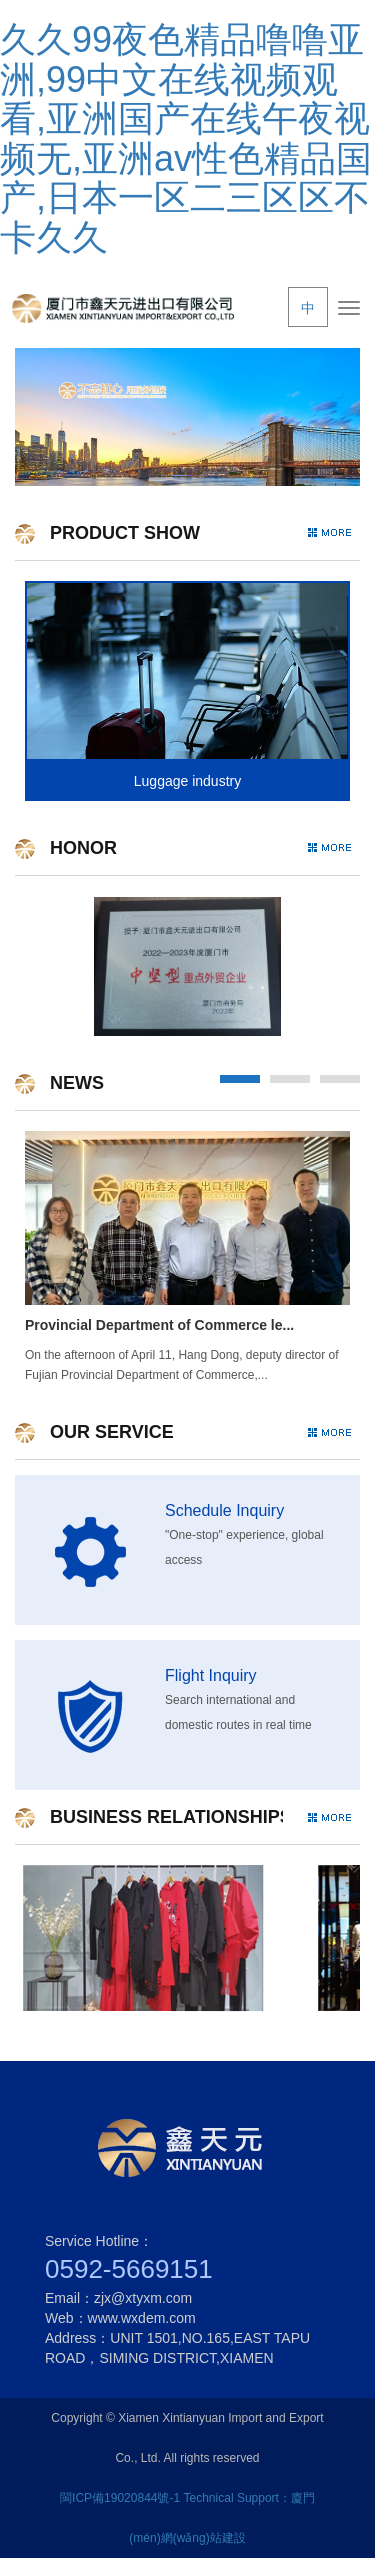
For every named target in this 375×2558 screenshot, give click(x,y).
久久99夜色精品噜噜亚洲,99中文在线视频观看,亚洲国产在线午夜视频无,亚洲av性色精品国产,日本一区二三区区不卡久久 (186, 138)
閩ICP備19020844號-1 (120, 2498)
